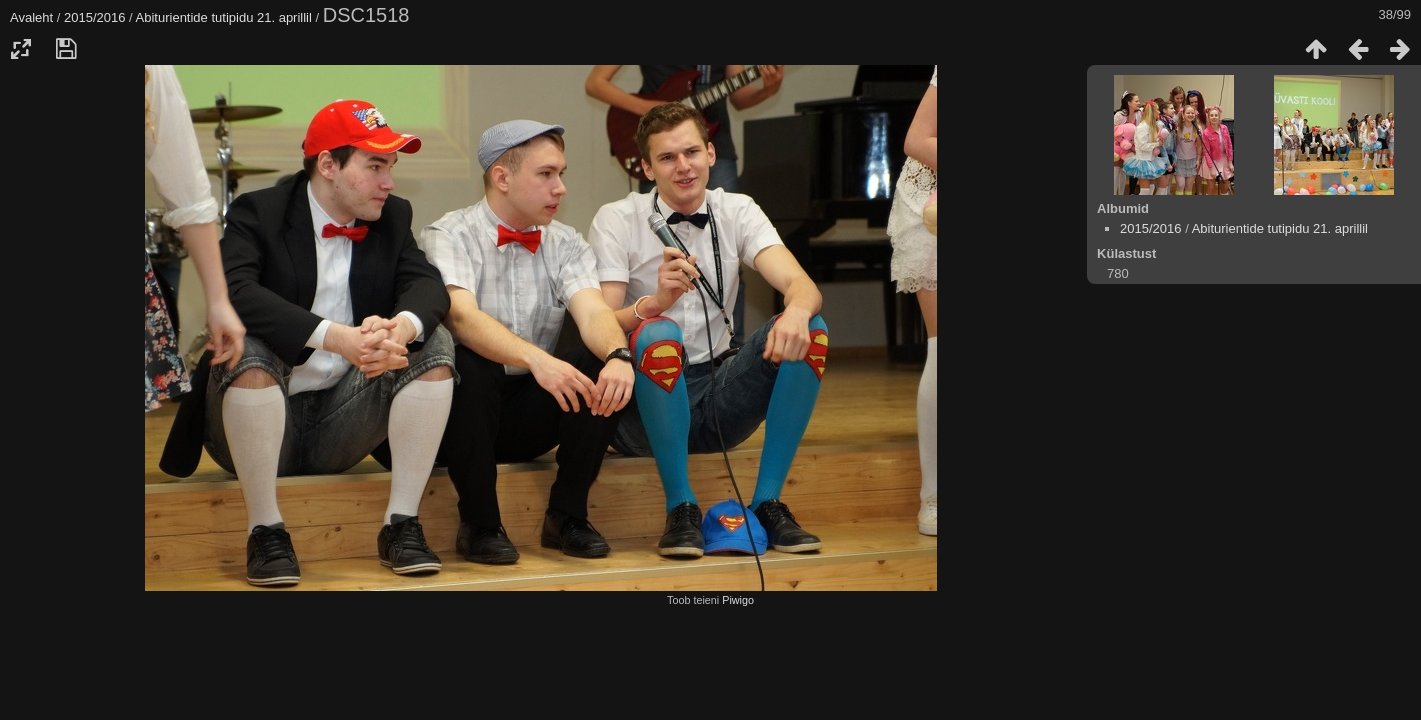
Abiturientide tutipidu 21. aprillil (224, 17)
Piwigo (738, 600)
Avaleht (31, 17)
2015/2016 (94, 17)
